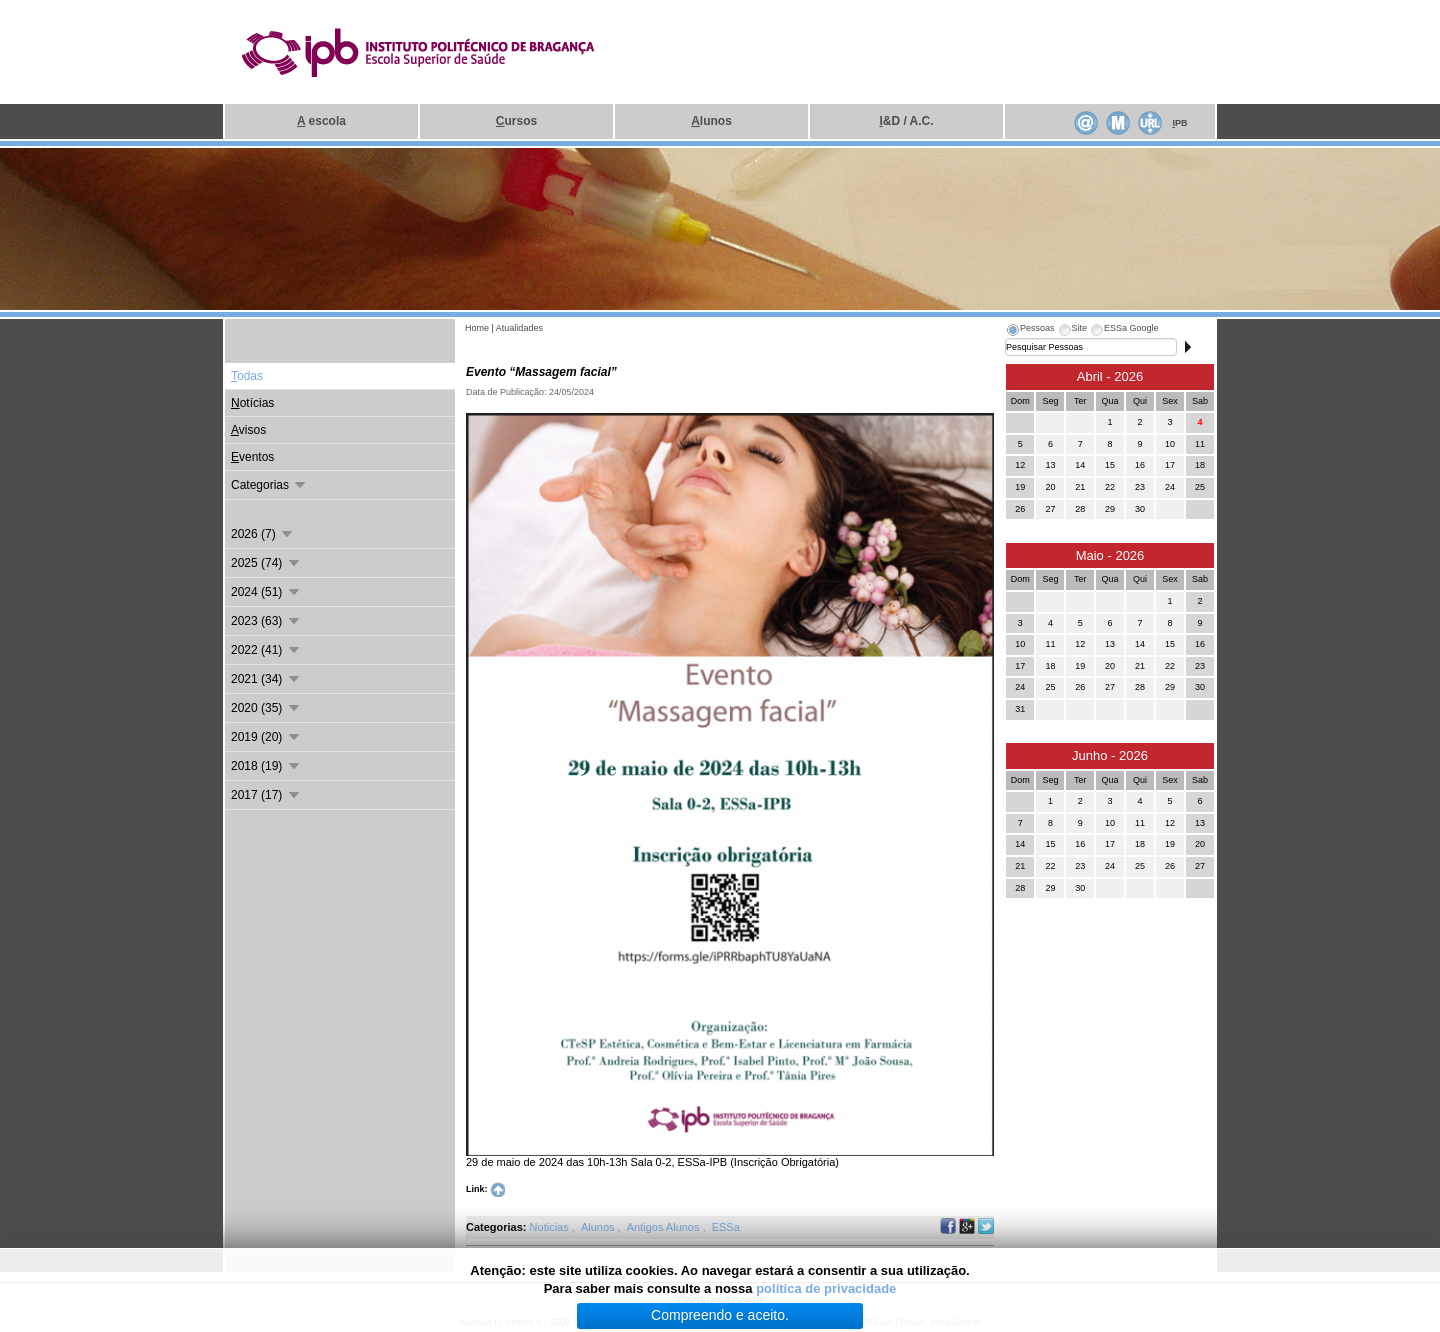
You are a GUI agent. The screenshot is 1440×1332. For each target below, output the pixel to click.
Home (477, 328)
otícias (252, 403)
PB (1179, 123)
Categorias (269, 485)
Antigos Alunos (665, 1227)
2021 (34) (266, 679)
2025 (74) (266, 563)
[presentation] (1030, 331)
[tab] (1030, 331)
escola (321, 121)
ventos (252, 457)
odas (247, 376)
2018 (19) (266, 766)
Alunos (599, 1227)
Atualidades (519, 328)
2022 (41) (266, 650)
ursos (516, 121)
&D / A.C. (906, 121)
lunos (711, 121)
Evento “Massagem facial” (541, 372)
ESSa (726, 1227)
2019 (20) (266, 737)
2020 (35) (266, 708)
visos (248, 430)
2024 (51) (266, 592)
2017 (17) (266, 795)
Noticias (551, 1227)
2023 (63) (266, 621)
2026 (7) (263, 534)
